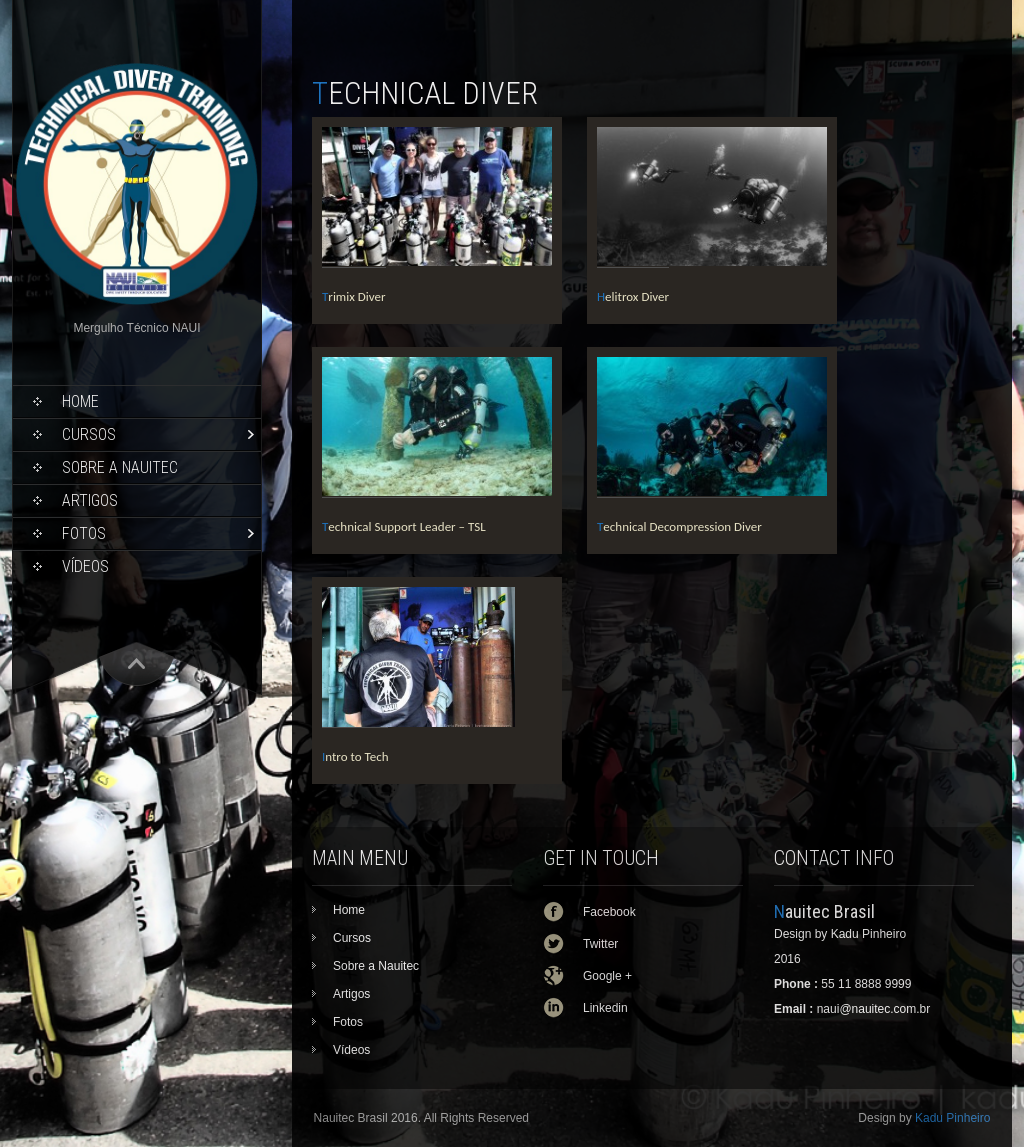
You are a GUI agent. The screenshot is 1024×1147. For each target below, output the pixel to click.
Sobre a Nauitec (120, 467)
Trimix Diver (354, 296)
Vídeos (85, 566)
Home (80, 401)
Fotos (84, 533)
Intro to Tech (355, 756)
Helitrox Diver (633, 296)
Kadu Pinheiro (952, 1118)
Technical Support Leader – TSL (404, 526)
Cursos (89, 434)
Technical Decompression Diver (679, 526)
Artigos (90, 500)
